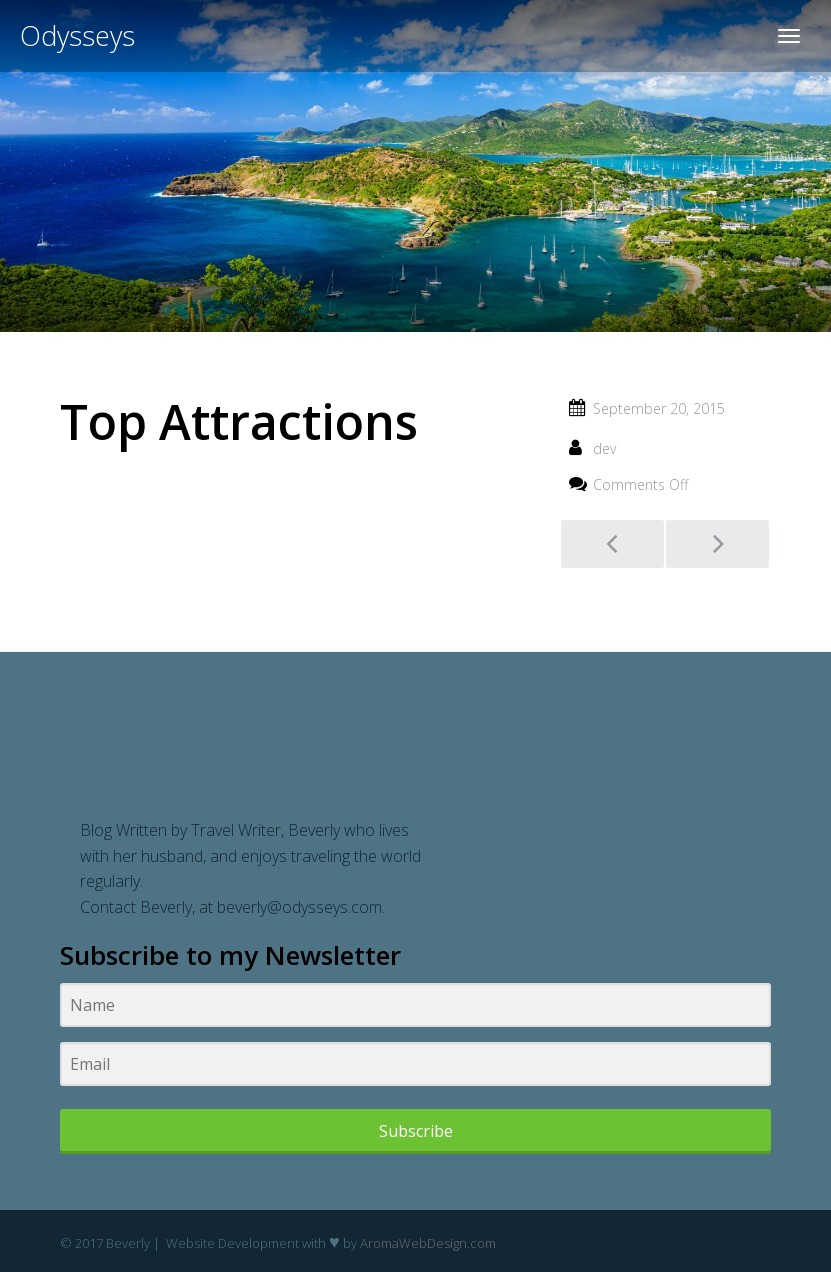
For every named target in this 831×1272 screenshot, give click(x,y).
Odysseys (77, 35)
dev (604, 448)
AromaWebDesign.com (428, 1243)
